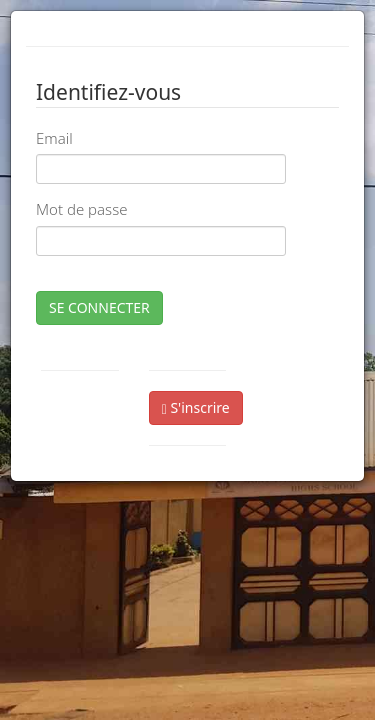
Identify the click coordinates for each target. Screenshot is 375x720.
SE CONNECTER (99, 307)
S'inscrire (196, 407)
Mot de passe (81, 209)
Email (54, 138)
